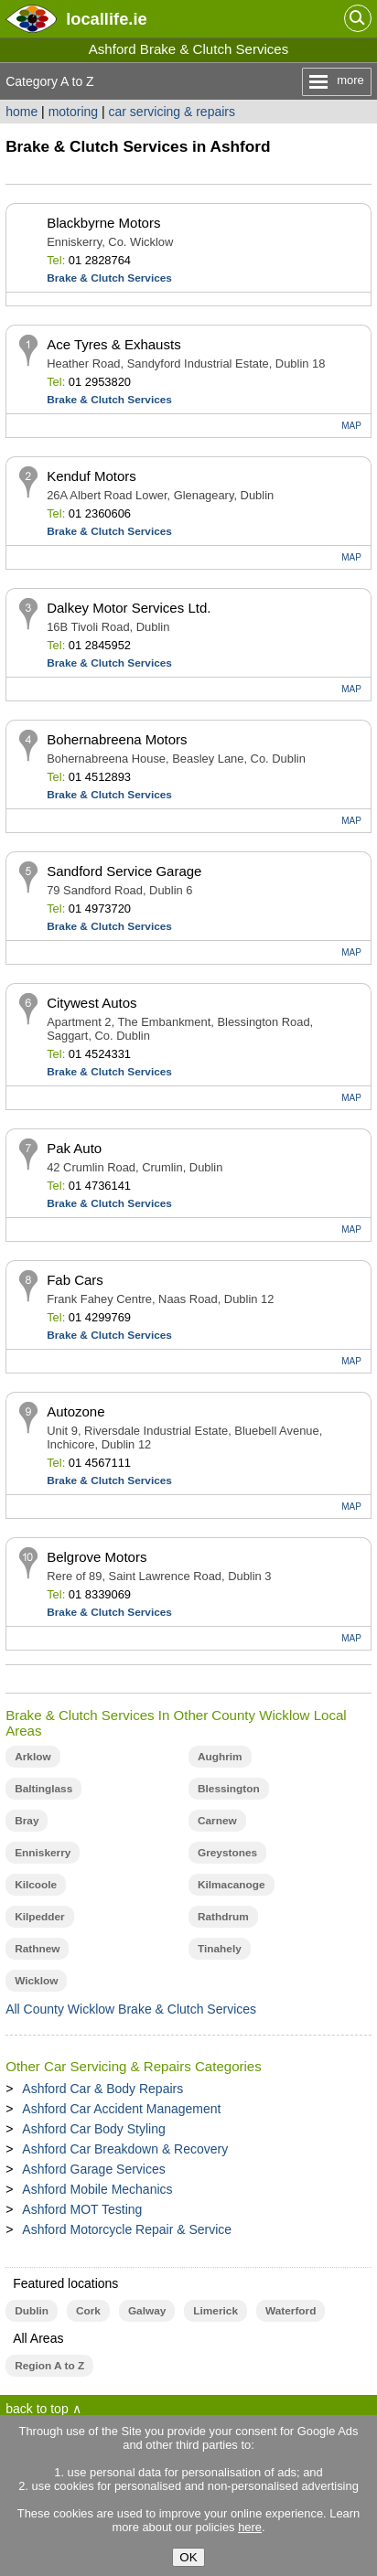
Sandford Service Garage (124, 871)
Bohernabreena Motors (117, 739)
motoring (73, 111)
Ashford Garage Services (93, 2169)
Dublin (31, 2310)
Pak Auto (74, 1148)
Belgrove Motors (96, 1557)
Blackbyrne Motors (103, 222)
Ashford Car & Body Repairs (102, 2088)
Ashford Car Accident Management (121, 2108)
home (21, 111)
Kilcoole (36, 1884)
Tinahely (220, 1948)
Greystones (227, 1852)
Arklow (32, 1756)
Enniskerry (42, 1852)
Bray (26, 1820)
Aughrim (220, 1756)
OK (188, 2557)
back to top (37, 2408)
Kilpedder (40, 1916)
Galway (147, 2310)
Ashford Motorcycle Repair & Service (127, 2229)
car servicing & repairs (172, 111)
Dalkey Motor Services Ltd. (128, 607)
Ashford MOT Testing (82, 2209)
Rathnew (37, 1948)
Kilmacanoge (231, 1884)
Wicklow (36, 1980)
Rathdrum (223, 1916)
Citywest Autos (91, 1002)
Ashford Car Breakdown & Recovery (125, 2149)
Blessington (229, 1788)
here (250, 2527)
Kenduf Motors (91, 476)
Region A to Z (49, 2365)
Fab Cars (75, 1280)
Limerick (215, 2310)
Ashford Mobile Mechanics (97, 2189)
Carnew (217, 1820)
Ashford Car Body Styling (93, 2129)
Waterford (290, 2310)
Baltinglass (43, 1788)
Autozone (75, 1411)
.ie (106, 18)
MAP (351, 426)
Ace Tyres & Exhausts (113, 344)
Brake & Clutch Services (109, 278)
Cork (88, 2310)
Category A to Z (49, 81)
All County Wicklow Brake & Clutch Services (130, 2009)
